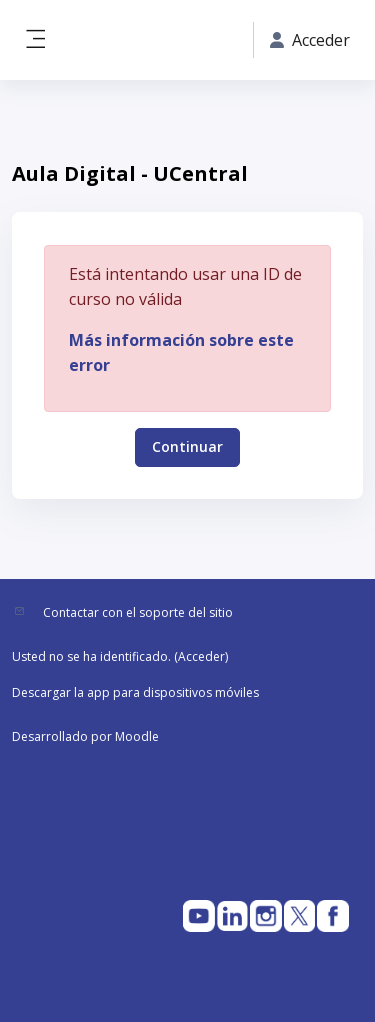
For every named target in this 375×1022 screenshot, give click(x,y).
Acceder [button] (310, 40)
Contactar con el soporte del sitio (138, 612)
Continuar (187, 446)
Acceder (201, 656)
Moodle (137, 736)
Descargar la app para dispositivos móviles (135, 692)
